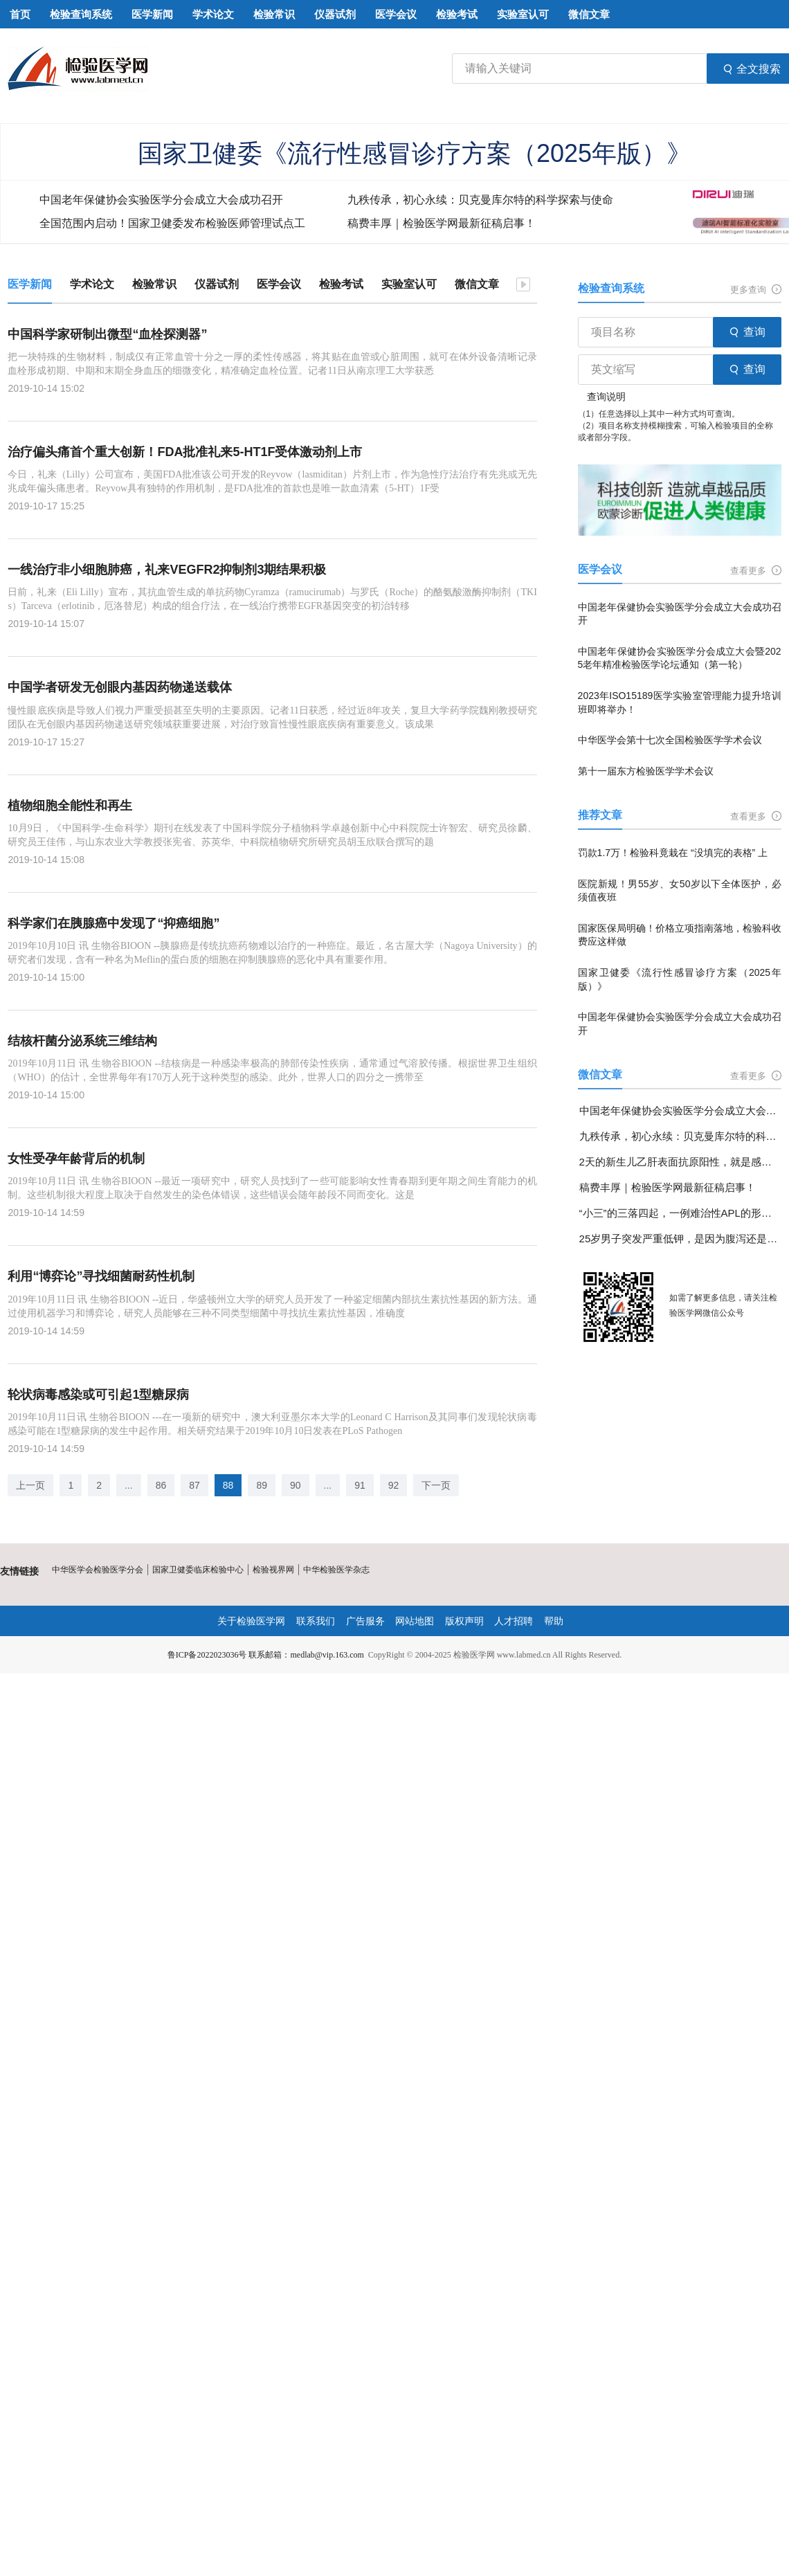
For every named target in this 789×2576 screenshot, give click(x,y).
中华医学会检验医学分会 (97, 1570)
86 (161, 1485)
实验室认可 (409, 284)
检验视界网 (273, 1570)
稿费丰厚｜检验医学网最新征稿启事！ (441, 223)
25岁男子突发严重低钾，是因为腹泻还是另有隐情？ (680, 1238)
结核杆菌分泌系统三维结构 (82, 1041)
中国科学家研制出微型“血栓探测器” (107, 334)
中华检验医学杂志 (336, 1570)
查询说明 (606, 396)
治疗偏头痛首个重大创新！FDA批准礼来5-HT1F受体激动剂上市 (185, 452)
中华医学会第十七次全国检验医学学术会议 (670, 739)
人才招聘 (513, 1620)
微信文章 (477, 284)
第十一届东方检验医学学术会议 (646, 771)
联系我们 (315, 1620)
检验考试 (341, 284)
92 (393, 1485)
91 (359, 1485)
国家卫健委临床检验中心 (198, 1570)
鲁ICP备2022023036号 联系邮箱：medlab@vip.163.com (265, 1655)
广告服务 (365, 1620)
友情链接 (19, 1571)
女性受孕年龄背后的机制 (76, 1158)
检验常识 (154, 284)
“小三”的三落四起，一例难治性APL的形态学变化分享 (680, 1213)
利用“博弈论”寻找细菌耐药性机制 (101, 1276)
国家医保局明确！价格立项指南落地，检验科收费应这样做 (679, 935)
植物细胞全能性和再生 (70, 806)
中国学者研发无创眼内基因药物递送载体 (120, 687)
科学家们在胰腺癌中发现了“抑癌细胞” (113, 923)
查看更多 (755, 570)
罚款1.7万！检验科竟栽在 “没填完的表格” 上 (673, 852)
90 (295, 1485)
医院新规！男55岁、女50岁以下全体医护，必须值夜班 (679, 890)
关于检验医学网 (251, 1620)
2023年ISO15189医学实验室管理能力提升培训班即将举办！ (679, 702)
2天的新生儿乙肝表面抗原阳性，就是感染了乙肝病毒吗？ (680, 1162)
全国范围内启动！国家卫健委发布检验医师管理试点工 (172, 223)
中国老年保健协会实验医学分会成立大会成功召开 (161, 200)
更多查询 (755, 289)
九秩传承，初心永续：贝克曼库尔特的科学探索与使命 (480, 200)
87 (194, 1485)
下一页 (436, 1485)
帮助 (553, 1620)
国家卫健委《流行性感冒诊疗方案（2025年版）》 (414, 153)
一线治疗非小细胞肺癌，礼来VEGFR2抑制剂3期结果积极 (167, 570)
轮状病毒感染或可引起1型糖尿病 (98, 1395)
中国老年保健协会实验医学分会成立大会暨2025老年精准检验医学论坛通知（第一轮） (679, 658)
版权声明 (464, 1620)
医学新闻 (30, 284)
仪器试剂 (216, 284)
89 (261, 1485)
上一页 (30, 1485)
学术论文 (92, 284)
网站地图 (414, 1620)
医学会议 (279, 284)
